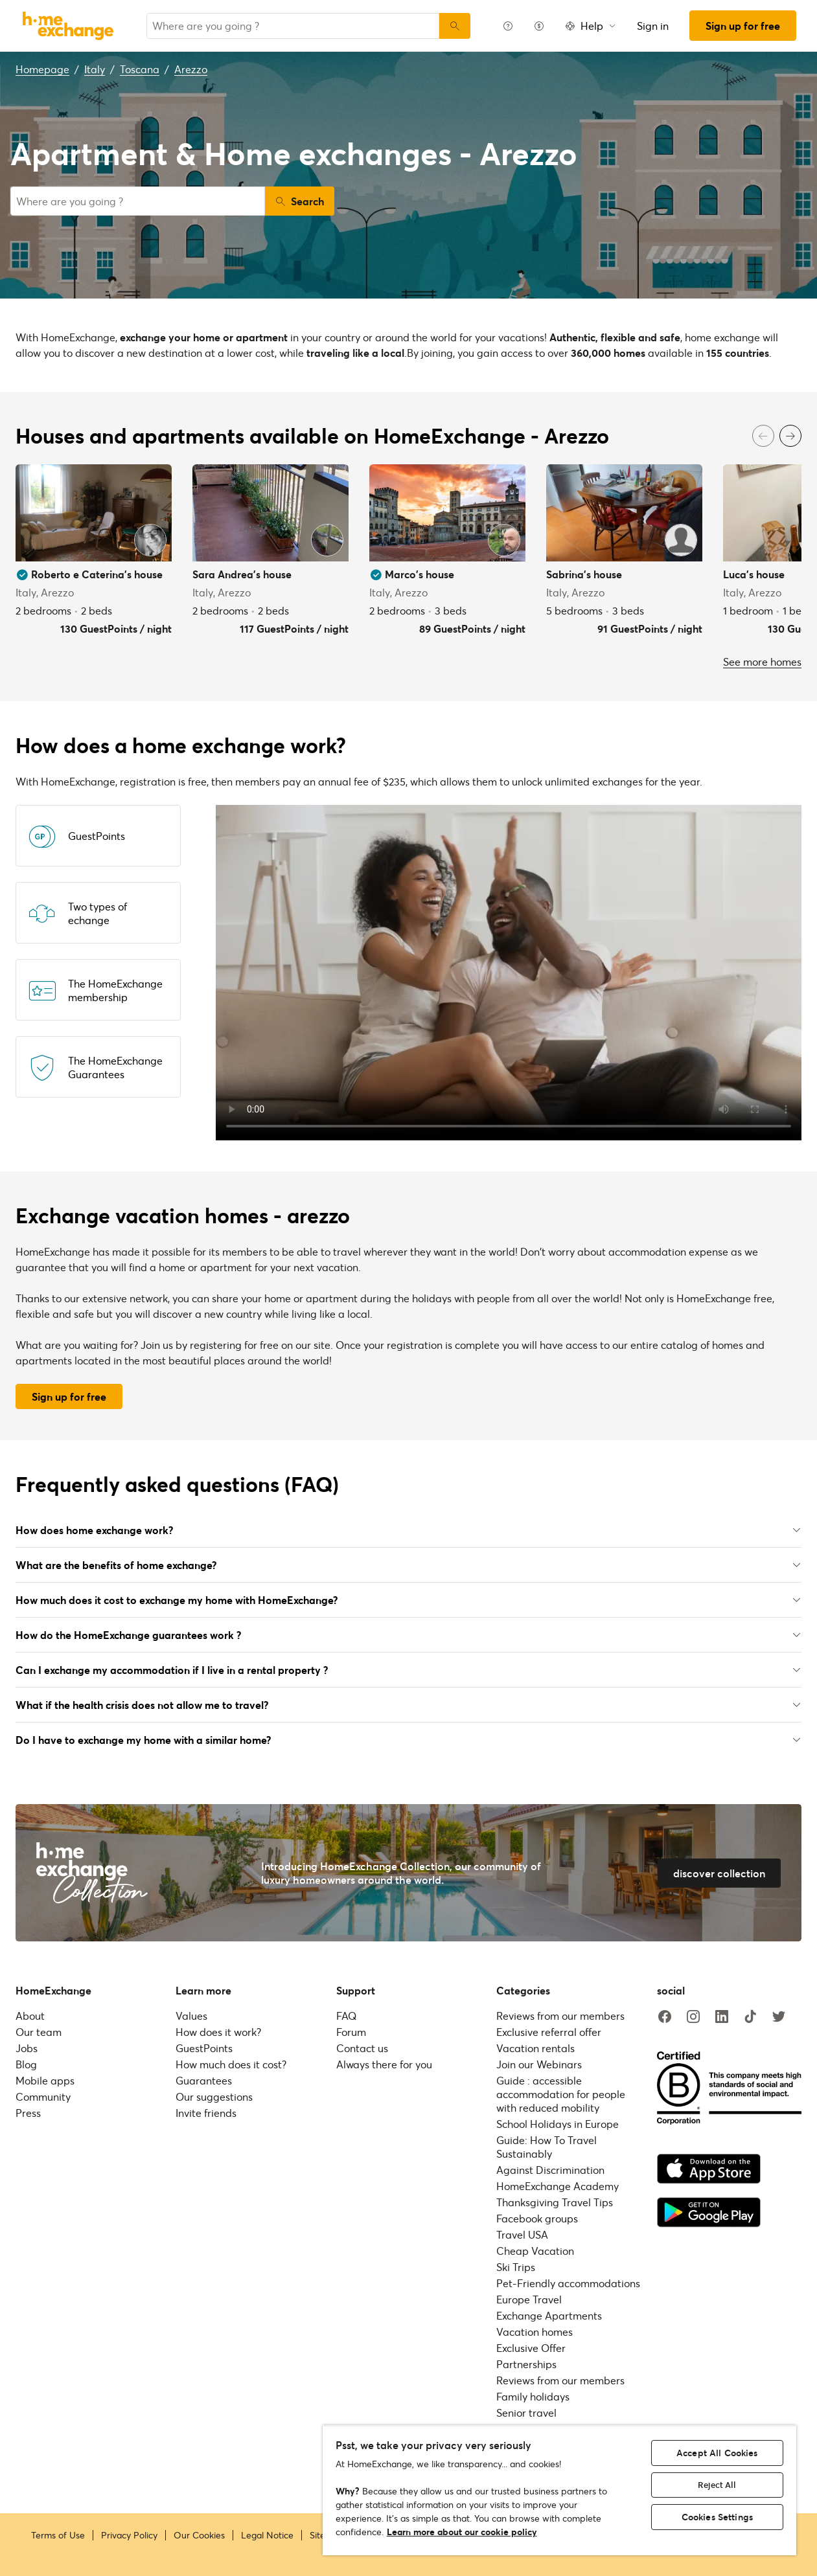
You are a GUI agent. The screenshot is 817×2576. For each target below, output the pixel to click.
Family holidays (533, 2396)
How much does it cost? (231, 2064)
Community (43, 2096)
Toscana (139, 69)
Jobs (27, 2048)
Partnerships (526, 2364)
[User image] (150, 540)
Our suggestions (214, 2096)
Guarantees (204, 2080)
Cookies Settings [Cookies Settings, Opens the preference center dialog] (717, 2517)
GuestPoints (204, 2048)
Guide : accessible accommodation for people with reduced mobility (560, 2093)
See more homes (762, 661)
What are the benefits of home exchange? (408, 1565)
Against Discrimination (550, 2169)
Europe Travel (529, 2299)
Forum (351, 2032)
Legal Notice (267, 2535)
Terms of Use (58, 2535)
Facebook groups (537, 2218)
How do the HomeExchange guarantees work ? (408, 1635)
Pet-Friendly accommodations (568, 2283)
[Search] (454, 26)
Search (299, 201)
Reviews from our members (560, 2015)
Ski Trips (515, 2267)
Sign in (653, 25)
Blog (26, 2064)
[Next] (790, 436)
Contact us (362, 2048)
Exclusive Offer (531, 2348)
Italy (94, 69)
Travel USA (522, 2234)
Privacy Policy (129, 2535)
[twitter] (779, 2017)
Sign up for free (743, 25)
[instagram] (693, 2017)
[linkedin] (722, 2017)
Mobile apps (45, 2080)
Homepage (42, 69)
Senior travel (526, 2412)
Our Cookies (199, 2535)
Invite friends (206, 2112)
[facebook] (665, 2017)
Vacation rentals (535, 2048)
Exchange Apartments (549, 2315)
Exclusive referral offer (548, 2032)
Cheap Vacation (535, 2250)
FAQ (346, 2015)
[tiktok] (750, 2017)
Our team (39, 2032)
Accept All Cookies (717, 2452)
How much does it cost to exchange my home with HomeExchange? (408, 1600)
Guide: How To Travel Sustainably (546, 2146)
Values (191, 2015)
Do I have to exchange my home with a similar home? (408, 1739)
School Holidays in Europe (557, 2123)
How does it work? (218, 2032)
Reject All (717, 2485)
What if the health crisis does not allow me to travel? (408, 1705)
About (30, 2015)
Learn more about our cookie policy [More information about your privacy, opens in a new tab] (462, 2531)
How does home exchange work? (408, 1530)
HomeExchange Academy (557, 2186)
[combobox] (292, 26)
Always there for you (384, 2064)
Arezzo (190, 69)
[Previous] (763, 436)
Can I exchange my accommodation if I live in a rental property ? (408, 1670)
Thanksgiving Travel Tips (554, 2202)
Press (28, 2112)
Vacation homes (534, 2331)
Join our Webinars (539, 2064)
